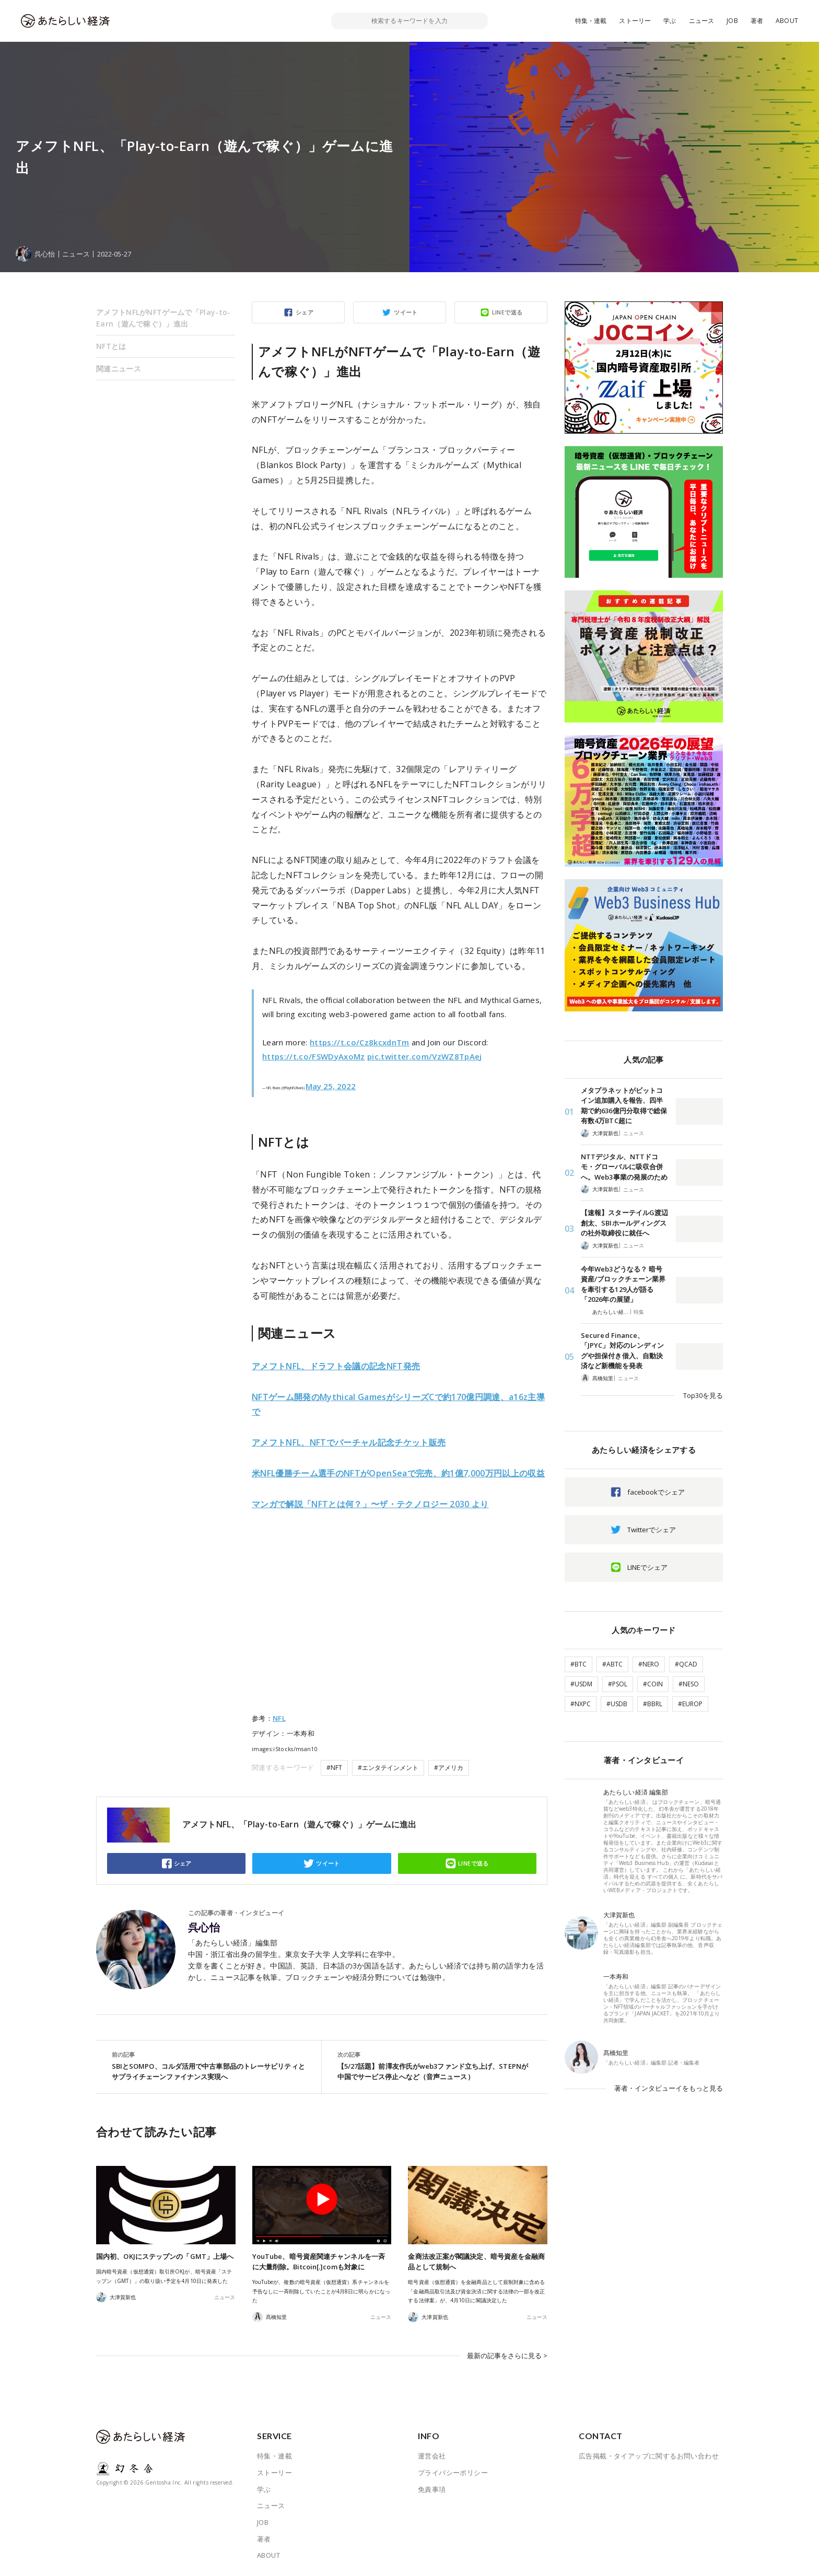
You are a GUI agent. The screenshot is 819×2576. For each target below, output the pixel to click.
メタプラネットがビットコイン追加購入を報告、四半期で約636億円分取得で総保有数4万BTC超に (624, 1106)
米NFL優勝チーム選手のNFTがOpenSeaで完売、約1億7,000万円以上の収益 (398, 1473)
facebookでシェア (656, 1492)
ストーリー (635, 20)
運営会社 (432, 2453)
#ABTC (612, 1664)
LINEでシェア (647, 1567)
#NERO (648, 1664)
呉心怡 (204, 1927)
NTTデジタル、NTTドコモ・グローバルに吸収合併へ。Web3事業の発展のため (624, 1167)
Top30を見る (703, 1395)
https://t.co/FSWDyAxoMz (313, 1056)
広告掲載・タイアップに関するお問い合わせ (649, 2453)
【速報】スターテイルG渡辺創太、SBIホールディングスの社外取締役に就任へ (624, 1223)
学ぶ (669, 20)
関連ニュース (118, 369)
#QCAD (686, 1664)
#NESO (688, 1684)
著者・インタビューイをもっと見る (668, 2088)
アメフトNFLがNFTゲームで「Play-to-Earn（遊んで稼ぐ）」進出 (163, 318)
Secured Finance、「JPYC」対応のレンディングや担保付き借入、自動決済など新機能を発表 (622, 1351)
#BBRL (652, 1703)
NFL (279, 1718)
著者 (757, 20)
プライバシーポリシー (453, 2470)
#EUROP (690, 1703)
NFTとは (111, 346)
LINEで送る (507, 312)
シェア (304, 312)
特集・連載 (591, 20)
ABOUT (787, 20)
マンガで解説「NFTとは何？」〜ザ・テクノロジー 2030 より (370, 1504)
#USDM (581, 1684)
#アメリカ (448, 1767)
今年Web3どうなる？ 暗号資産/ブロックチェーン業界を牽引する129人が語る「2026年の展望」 (623, 1284)
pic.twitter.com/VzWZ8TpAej (424, 1056)
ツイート (406, 312)
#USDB (616, 1703)
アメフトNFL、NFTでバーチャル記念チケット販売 (349, 1442)
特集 (639, 1311)
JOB (732, 20)
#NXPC (580, 1703)
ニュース (702, 20)
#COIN (653, 1684)
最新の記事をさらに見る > (507, 2354)
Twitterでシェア (651, 1529)
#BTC (578, 1664)
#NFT (334, 1767)
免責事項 (432, 2486)
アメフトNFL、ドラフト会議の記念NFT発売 (336, 1366)
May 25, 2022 (331, 1086)
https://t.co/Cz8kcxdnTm (360, 1042)
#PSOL (617, 1684)
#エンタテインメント (388, 1767)
